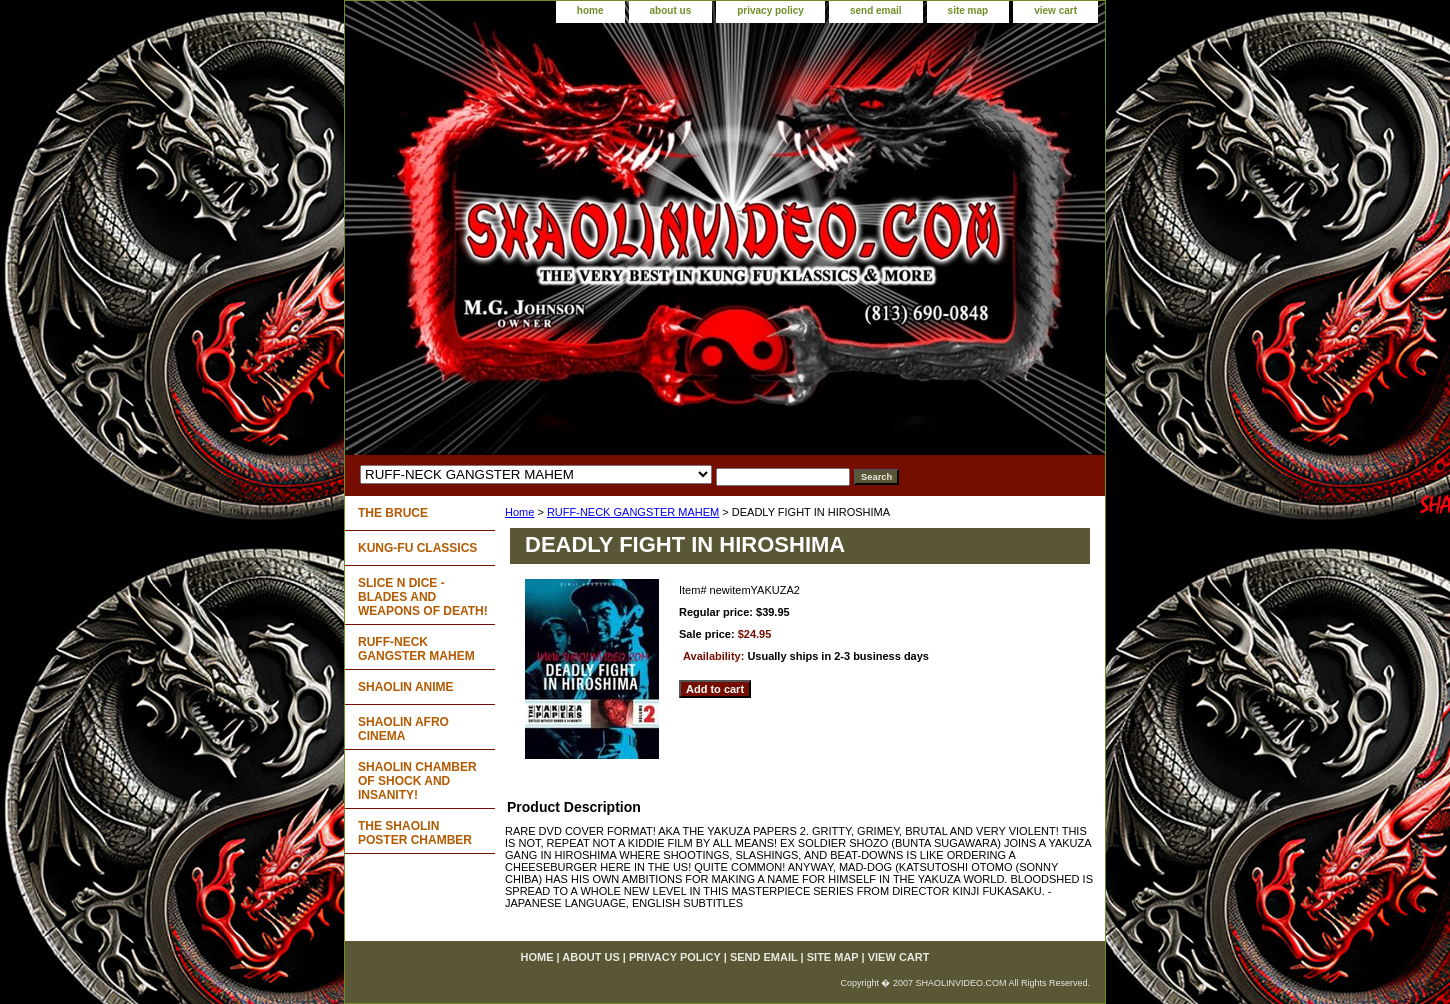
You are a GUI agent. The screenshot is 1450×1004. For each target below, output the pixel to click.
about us (671, 10)
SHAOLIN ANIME (406, 687)
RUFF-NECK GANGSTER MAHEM (633, 512)
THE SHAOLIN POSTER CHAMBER (415, 833)
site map (968, 10)
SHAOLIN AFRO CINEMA (403, 729)
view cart (1055, 10)
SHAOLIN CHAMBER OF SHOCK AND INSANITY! (417, 781)
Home (519, 512)
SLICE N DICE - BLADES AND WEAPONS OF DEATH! (423, 597)
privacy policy (770, 10)
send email (876, 10)
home (590, 10)
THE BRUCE (393, 513)
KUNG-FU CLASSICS (417, 548)
